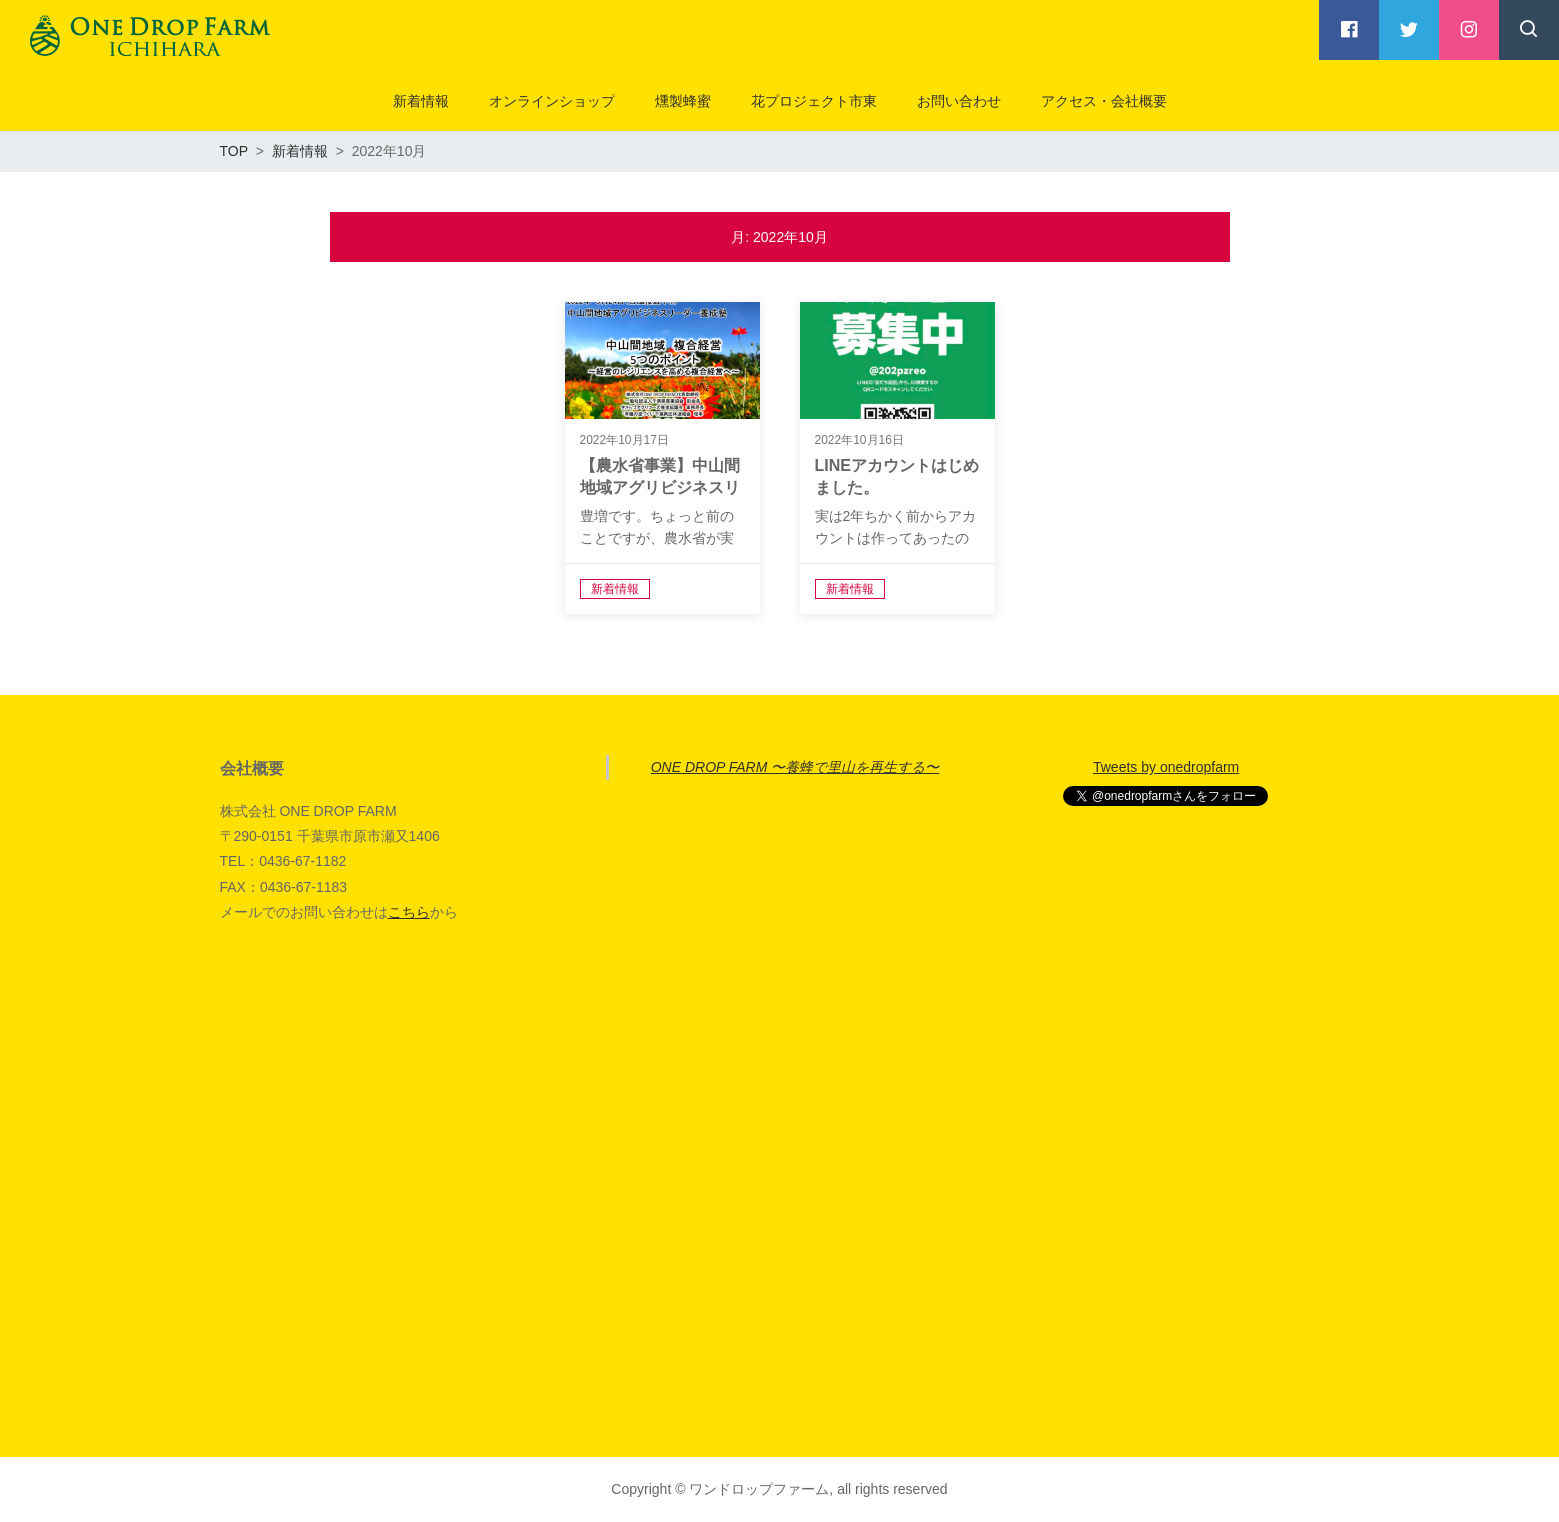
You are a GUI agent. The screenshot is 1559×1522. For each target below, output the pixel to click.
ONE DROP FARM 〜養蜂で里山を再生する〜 (795, 767)
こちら (409, 912)
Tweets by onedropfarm (1166, 767)
